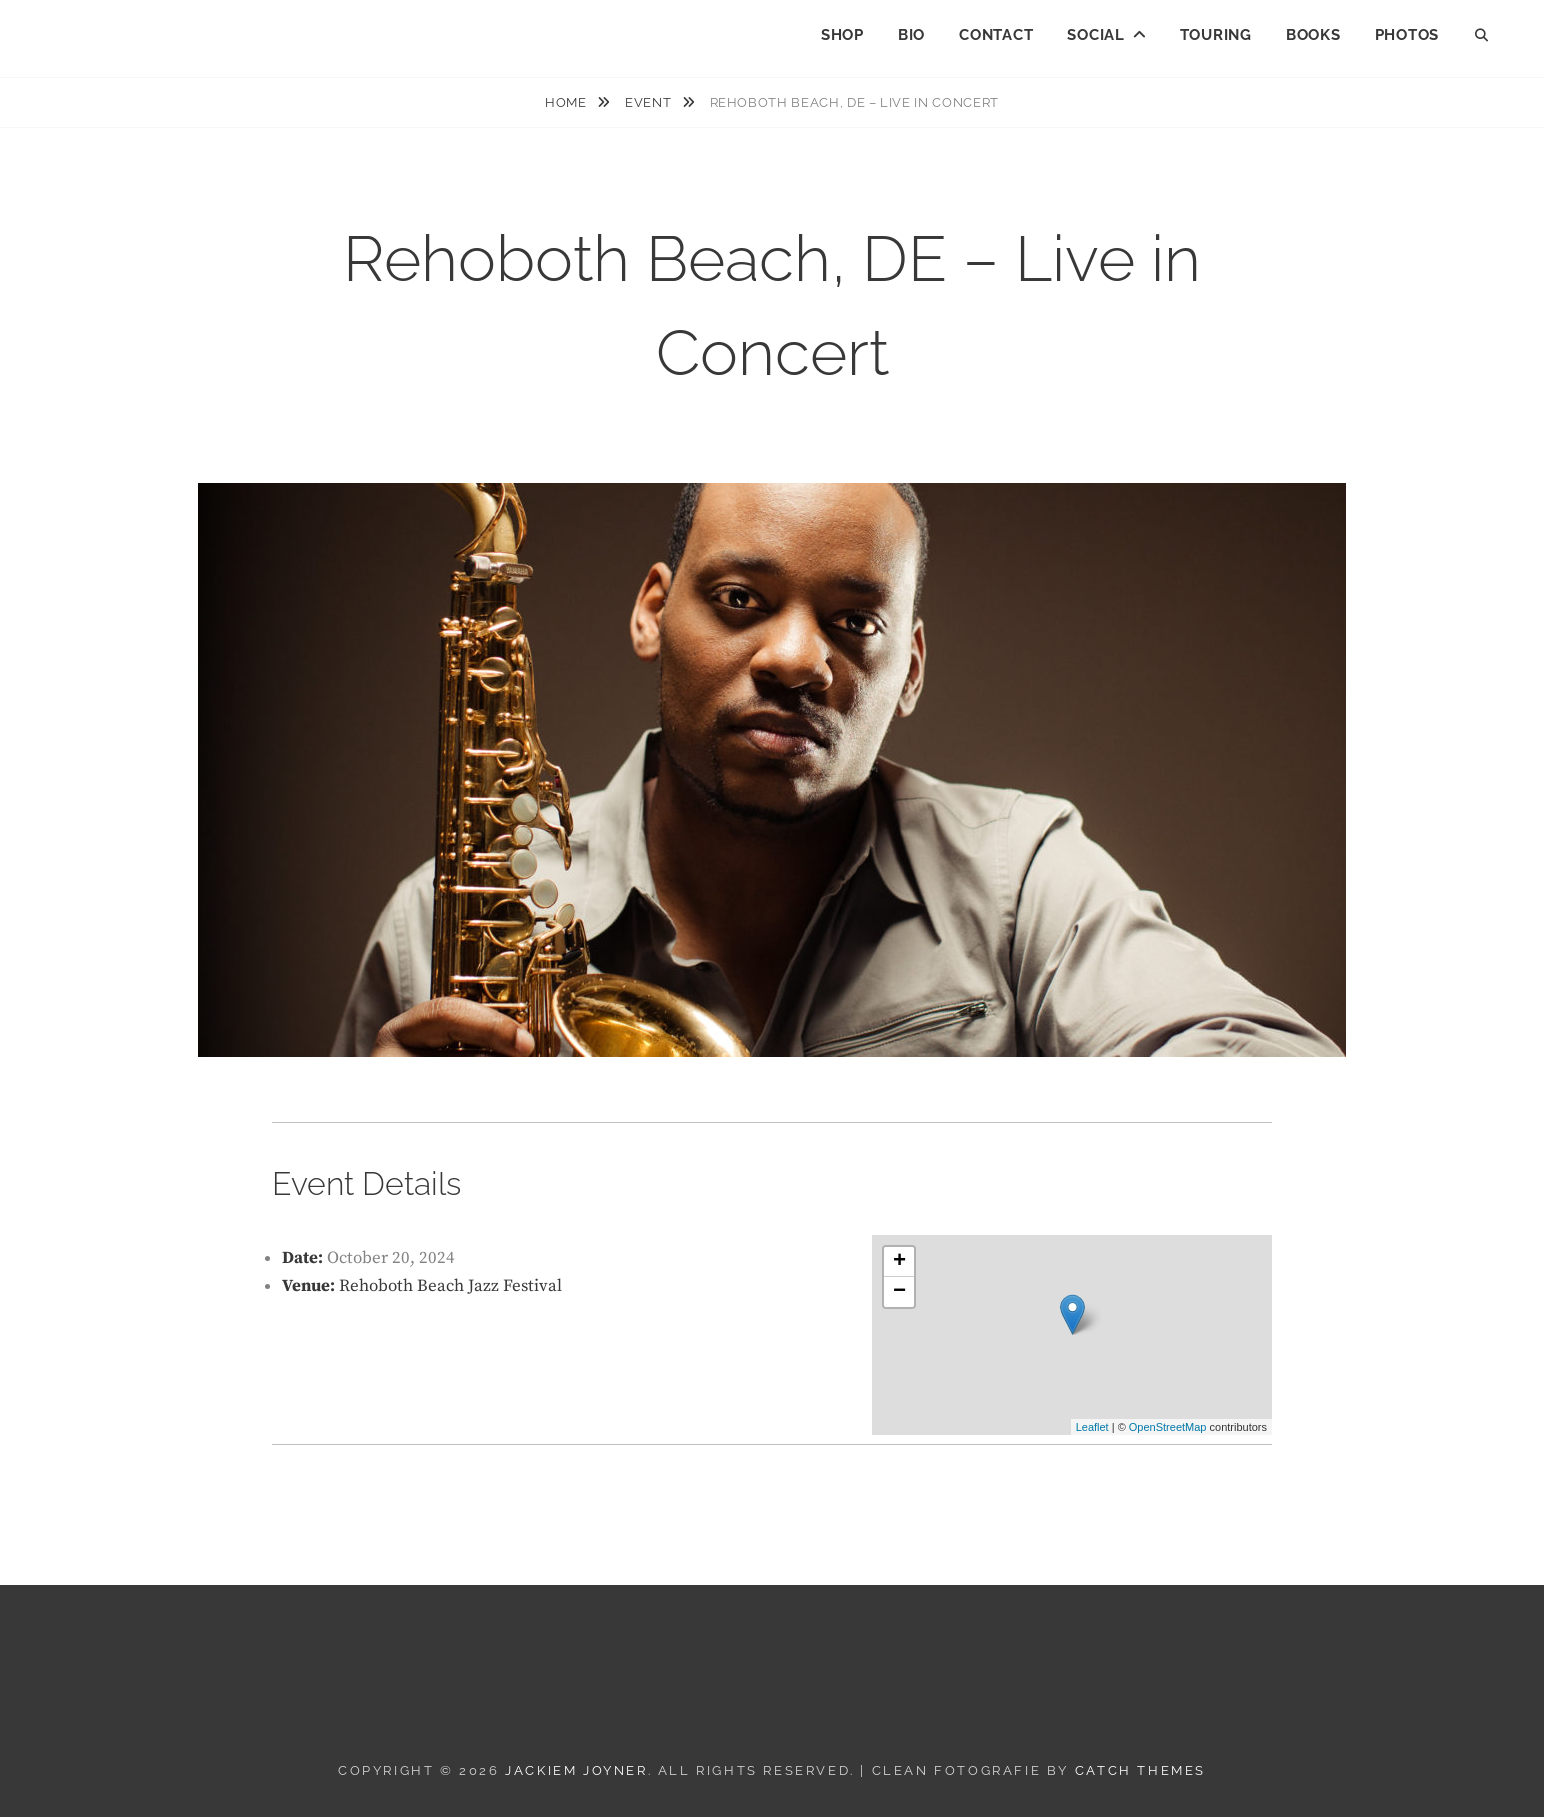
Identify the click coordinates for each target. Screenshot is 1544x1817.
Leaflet (1092, 1427)
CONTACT (996, 35)
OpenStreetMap (1168, 1427)
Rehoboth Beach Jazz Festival (450, 1286)
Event (650, 102)
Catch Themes (1140, 1770)
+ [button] (899, 1262)
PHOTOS (1407, 35)
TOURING (1216, 35)
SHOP (842, 35)
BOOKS (1313, 35)
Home (567, 102)
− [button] (899, 1292)
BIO (911, 35)
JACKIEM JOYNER (151, 30)
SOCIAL (1096, 35)
